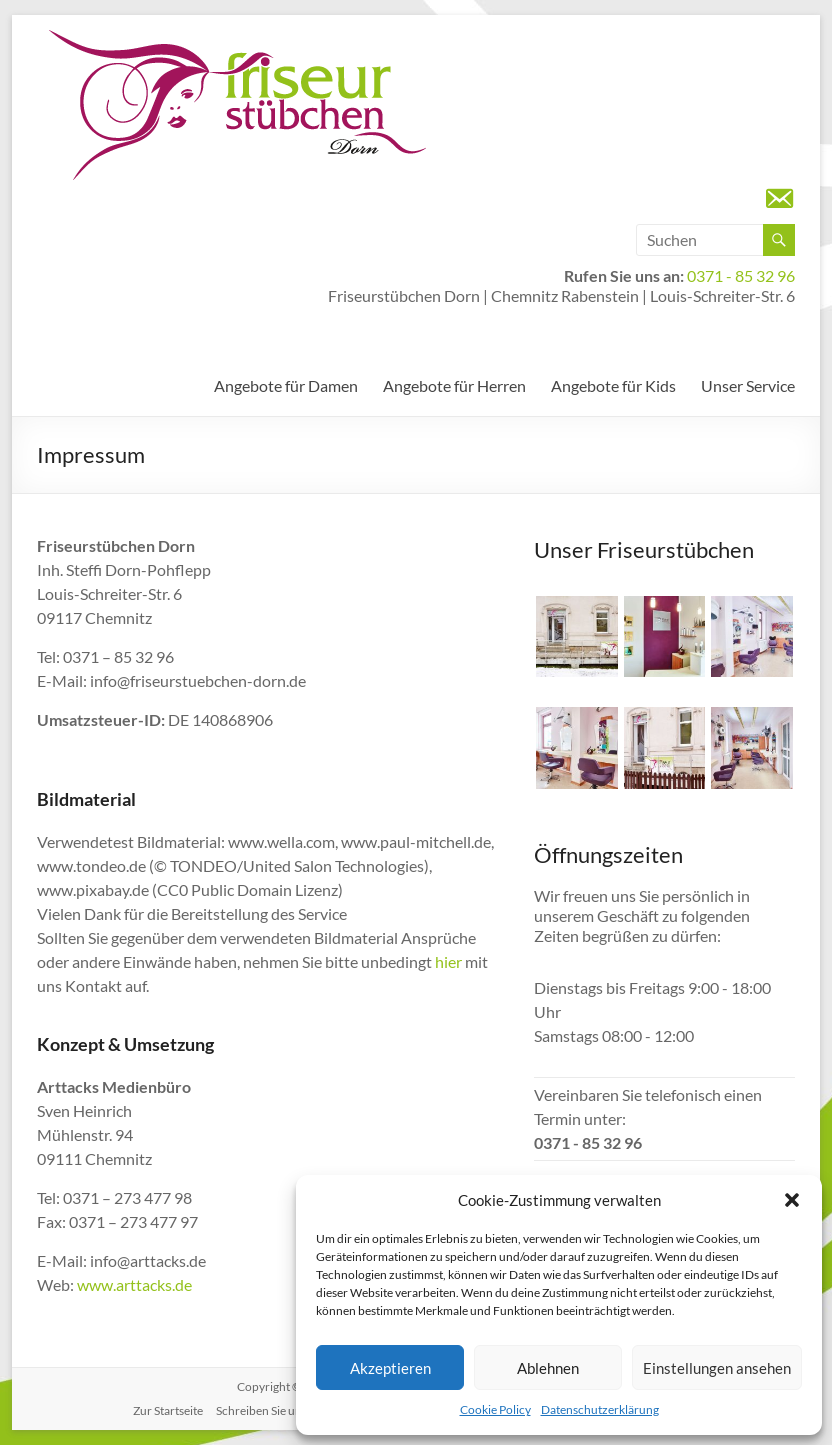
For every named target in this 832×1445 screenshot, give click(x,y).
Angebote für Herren (454, 385)
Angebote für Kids (613, 385)
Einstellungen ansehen (717, 1368)
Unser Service (748, 385)
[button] (792, 1200)
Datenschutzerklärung (600, 1409)
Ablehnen (548, 1368)
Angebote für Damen (286, 385)
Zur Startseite (168, 1410)
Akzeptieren (390, 1368)
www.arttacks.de (134, 1284)
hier (448, 961)
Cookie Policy (495, 1409)
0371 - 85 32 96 (741, 275)
